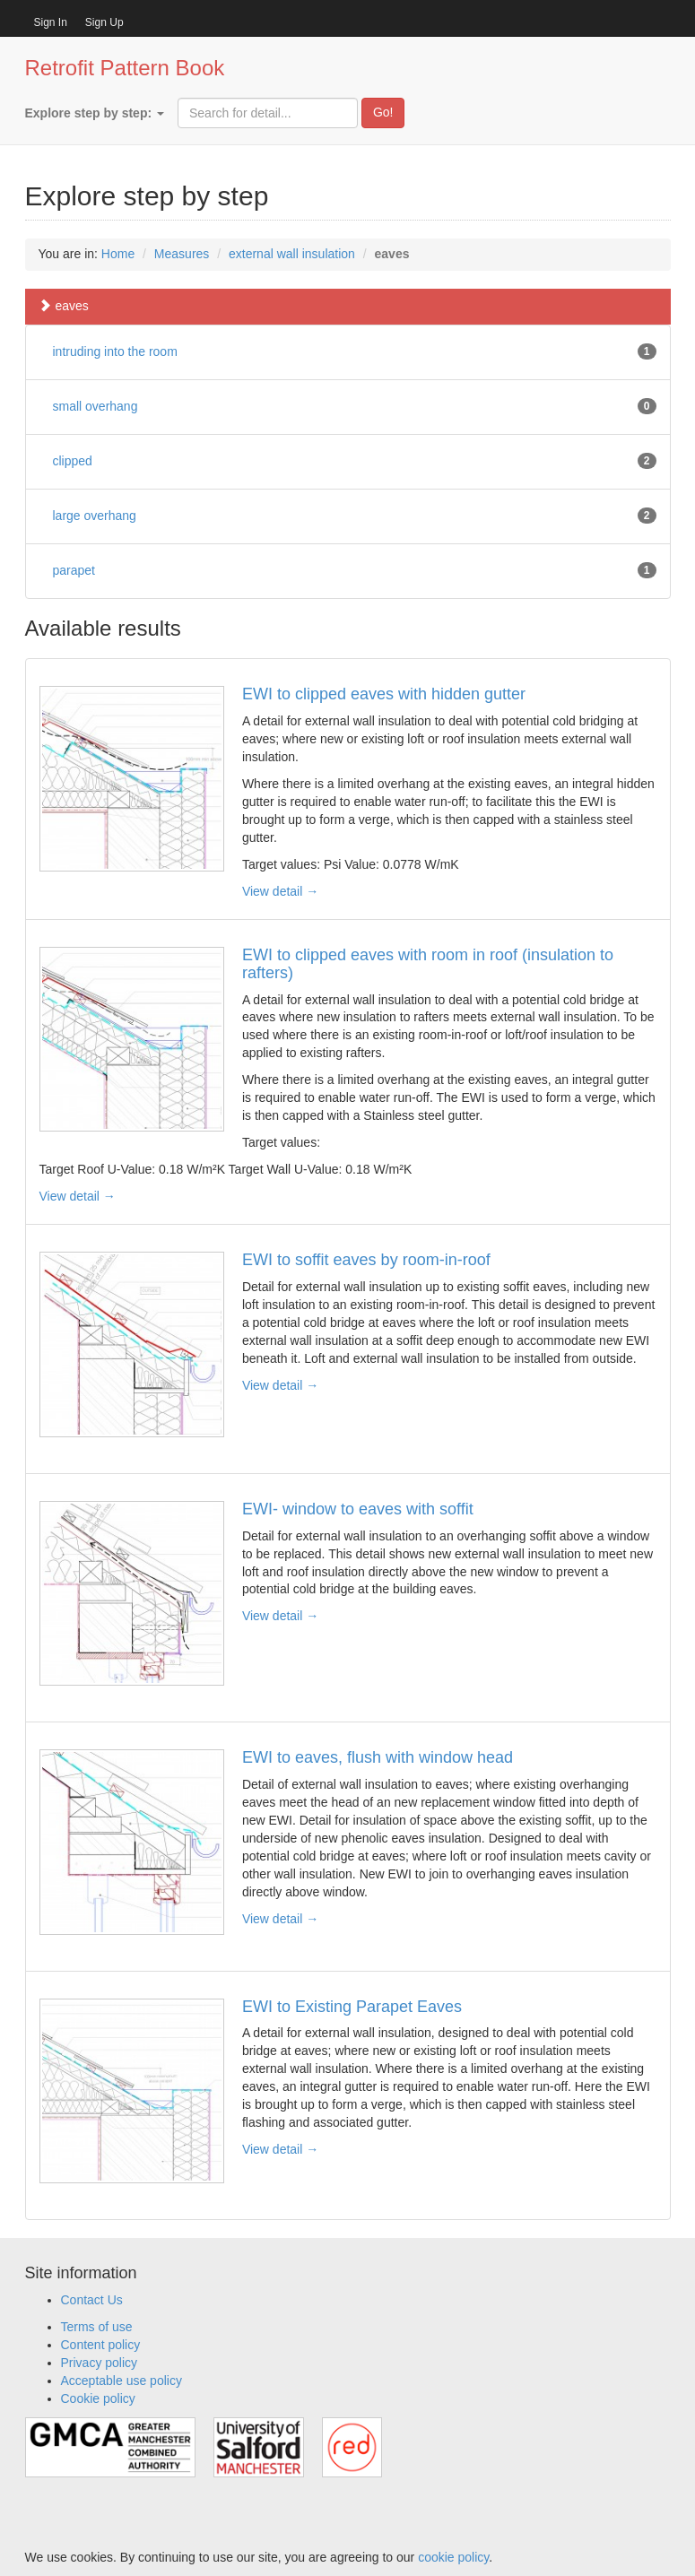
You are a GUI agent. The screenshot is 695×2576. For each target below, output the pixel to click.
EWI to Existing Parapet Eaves (352, 2007)
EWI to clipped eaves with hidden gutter (384, 694)
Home (118, 254)
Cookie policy (98, 2398)
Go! (383, 112)
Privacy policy (99, 2362)
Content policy (101, 2344)
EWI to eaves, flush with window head (377, 1757)
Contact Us (92, 2300)
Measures (181, 254)
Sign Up (104, 22)
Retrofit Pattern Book (125, 68)
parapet (74, 570)
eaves (64, 306)
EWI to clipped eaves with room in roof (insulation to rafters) (427, 964)
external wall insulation (292, 254)
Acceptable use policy (121, 2380)
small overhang (95, 406)
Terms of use (97, 2327)
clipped (72, 461)
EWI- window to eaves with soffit (357, 1509)
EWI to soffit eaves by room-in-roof (366, 1260)
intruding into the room (115, 351)
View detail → (280, 891)
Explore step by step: (94, 113)
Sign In (50, 22)
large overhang (94, 515)
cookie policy (453, 2557)
